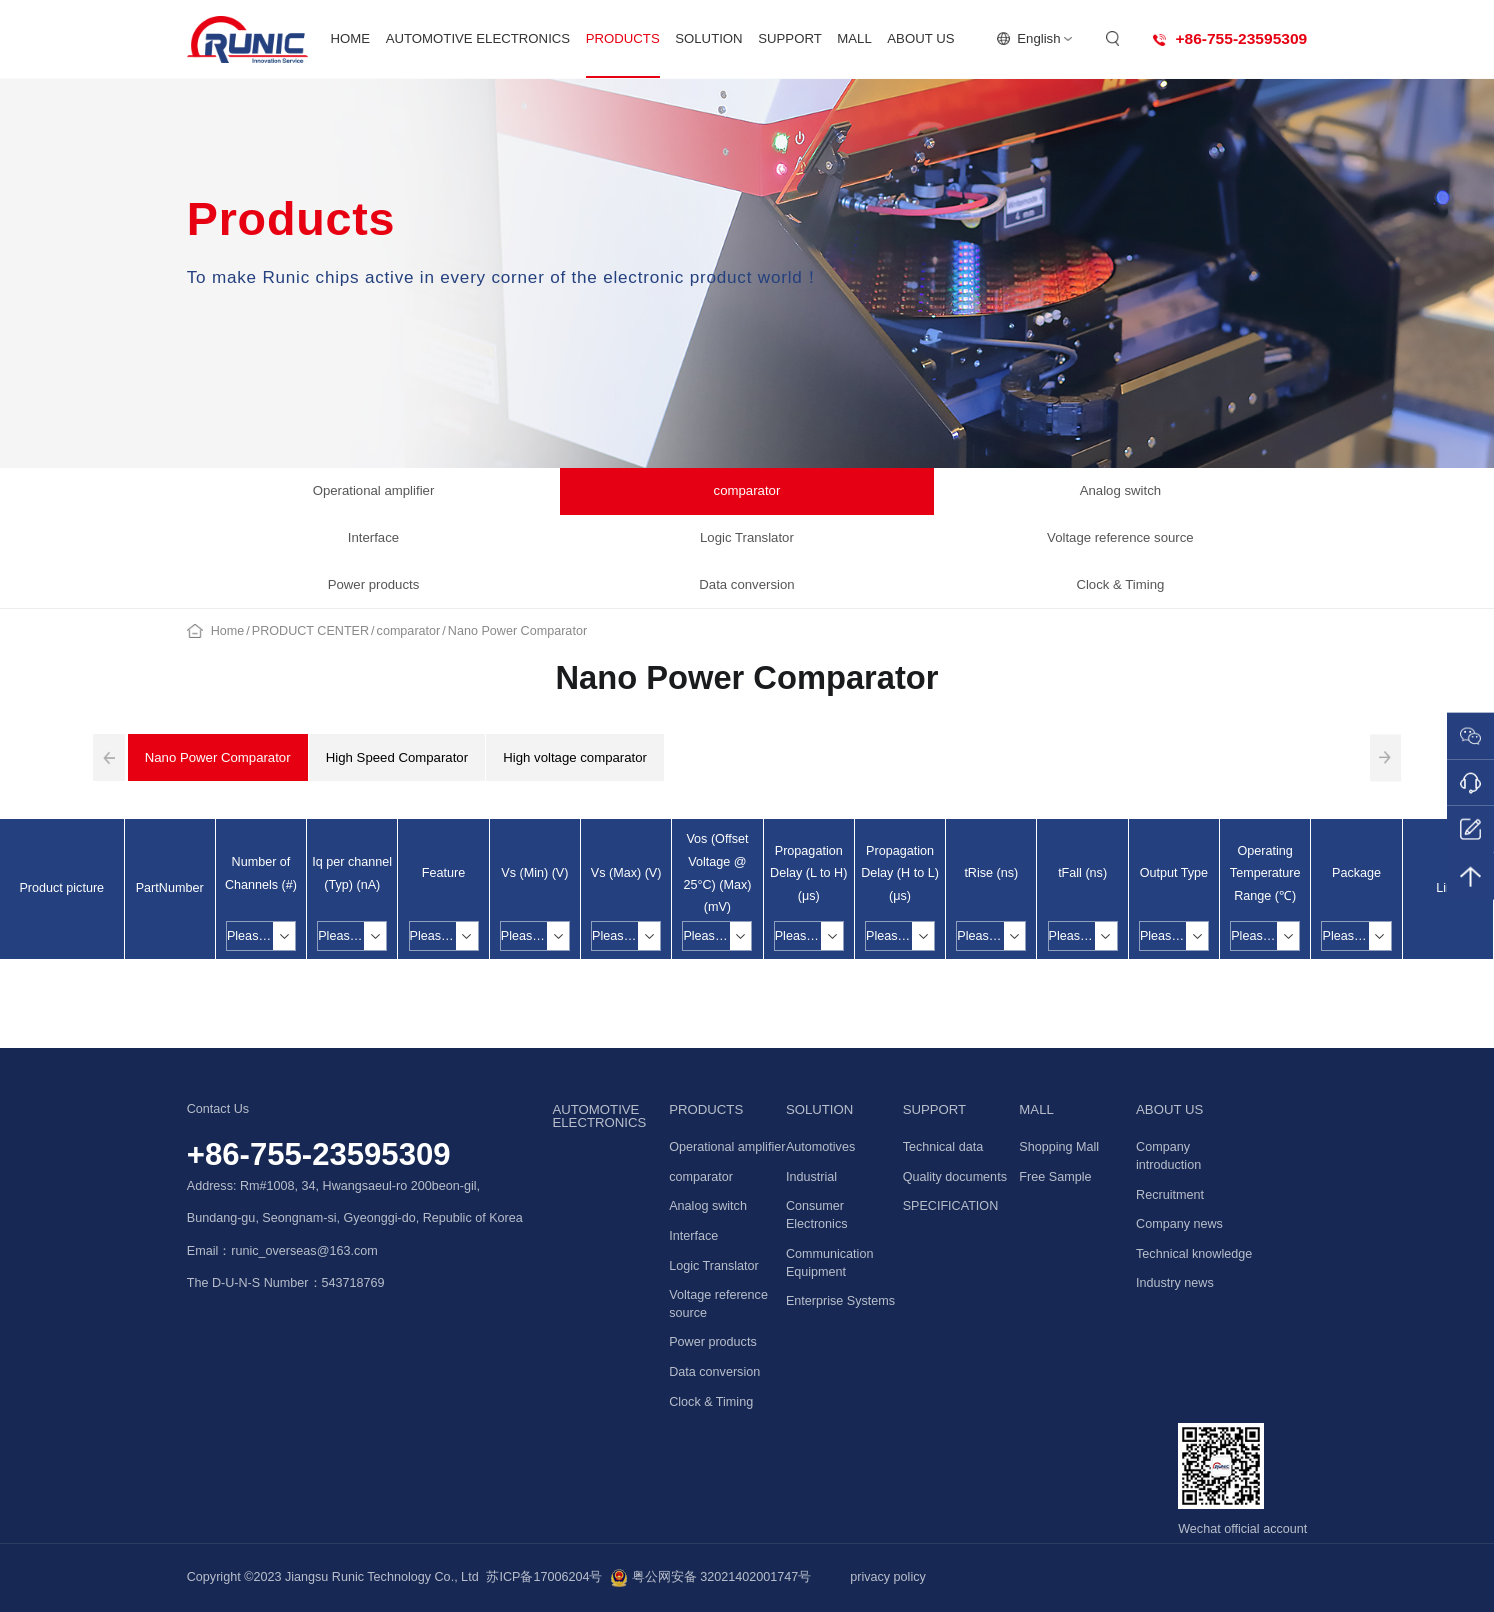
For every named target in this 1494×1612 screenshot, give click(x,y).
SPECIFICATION (951, 1206)
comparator (747, 490)
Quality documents (955, 1177)
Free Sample (1055, 1177)
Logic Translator (747, 537)
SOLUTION (708, 38)
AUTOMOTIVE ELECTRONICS (478, 38)
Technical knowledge (1194, 1254)
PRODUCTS (623, 38)
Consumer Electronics (817, 1215)
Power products (374, 584)
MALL (854, 38)
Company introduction (1168, 1156)
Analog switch (1120, 490)
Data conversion (746, 584)
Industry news (1175, 1283)
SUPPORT (790, 38)
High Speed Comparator (397, 757)
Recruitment (1170, 1195)
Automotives (820, 1147)
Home (228, 631)
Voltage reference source (1120, 537)
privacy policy (888, 1577)
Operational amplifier (374, 490)
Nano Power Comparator (517, 631)
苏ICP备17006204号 (544, 1577)
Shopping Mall (1059, 1147)
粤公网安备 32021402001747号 (710, 1578)
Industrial (811, 1177)
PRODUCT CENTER (310, 631)
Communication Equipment (830, 1263)
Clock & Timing (1120, 584)
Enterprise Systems (840, 1301)
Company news (1179, 1224)
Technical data (943, 1147)
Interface (373, 537)
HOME (351, 38)
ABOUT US (920, 38)
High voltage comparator (575, 757)
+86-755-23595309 (319, 1154)
